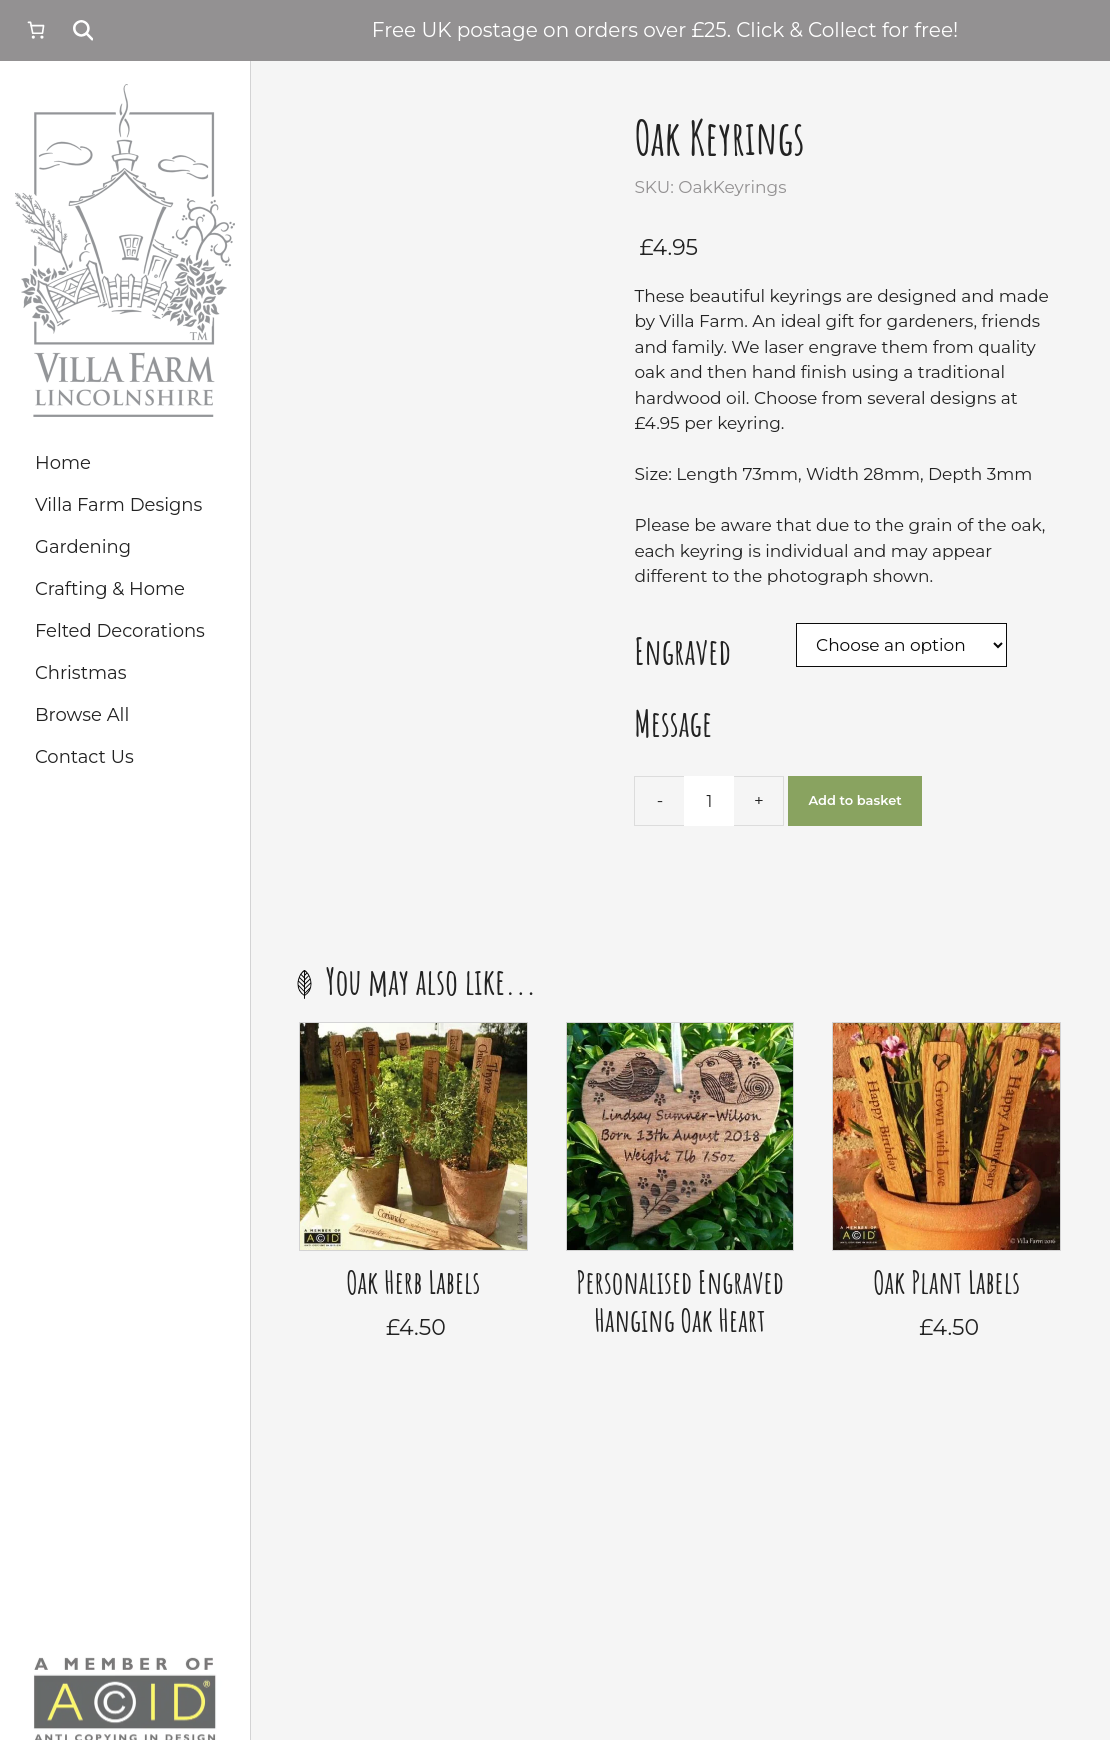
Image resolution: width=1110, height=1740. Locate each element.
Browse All (82, 715)
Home (63, 463)
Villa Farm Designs (118, 505)
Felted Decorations (120, 631)
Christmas (80, 673)
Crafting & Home (110, 589)
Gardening (83, 547)
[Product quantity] (709, 801)
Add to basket (854, 800)
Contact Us (84, 757)
